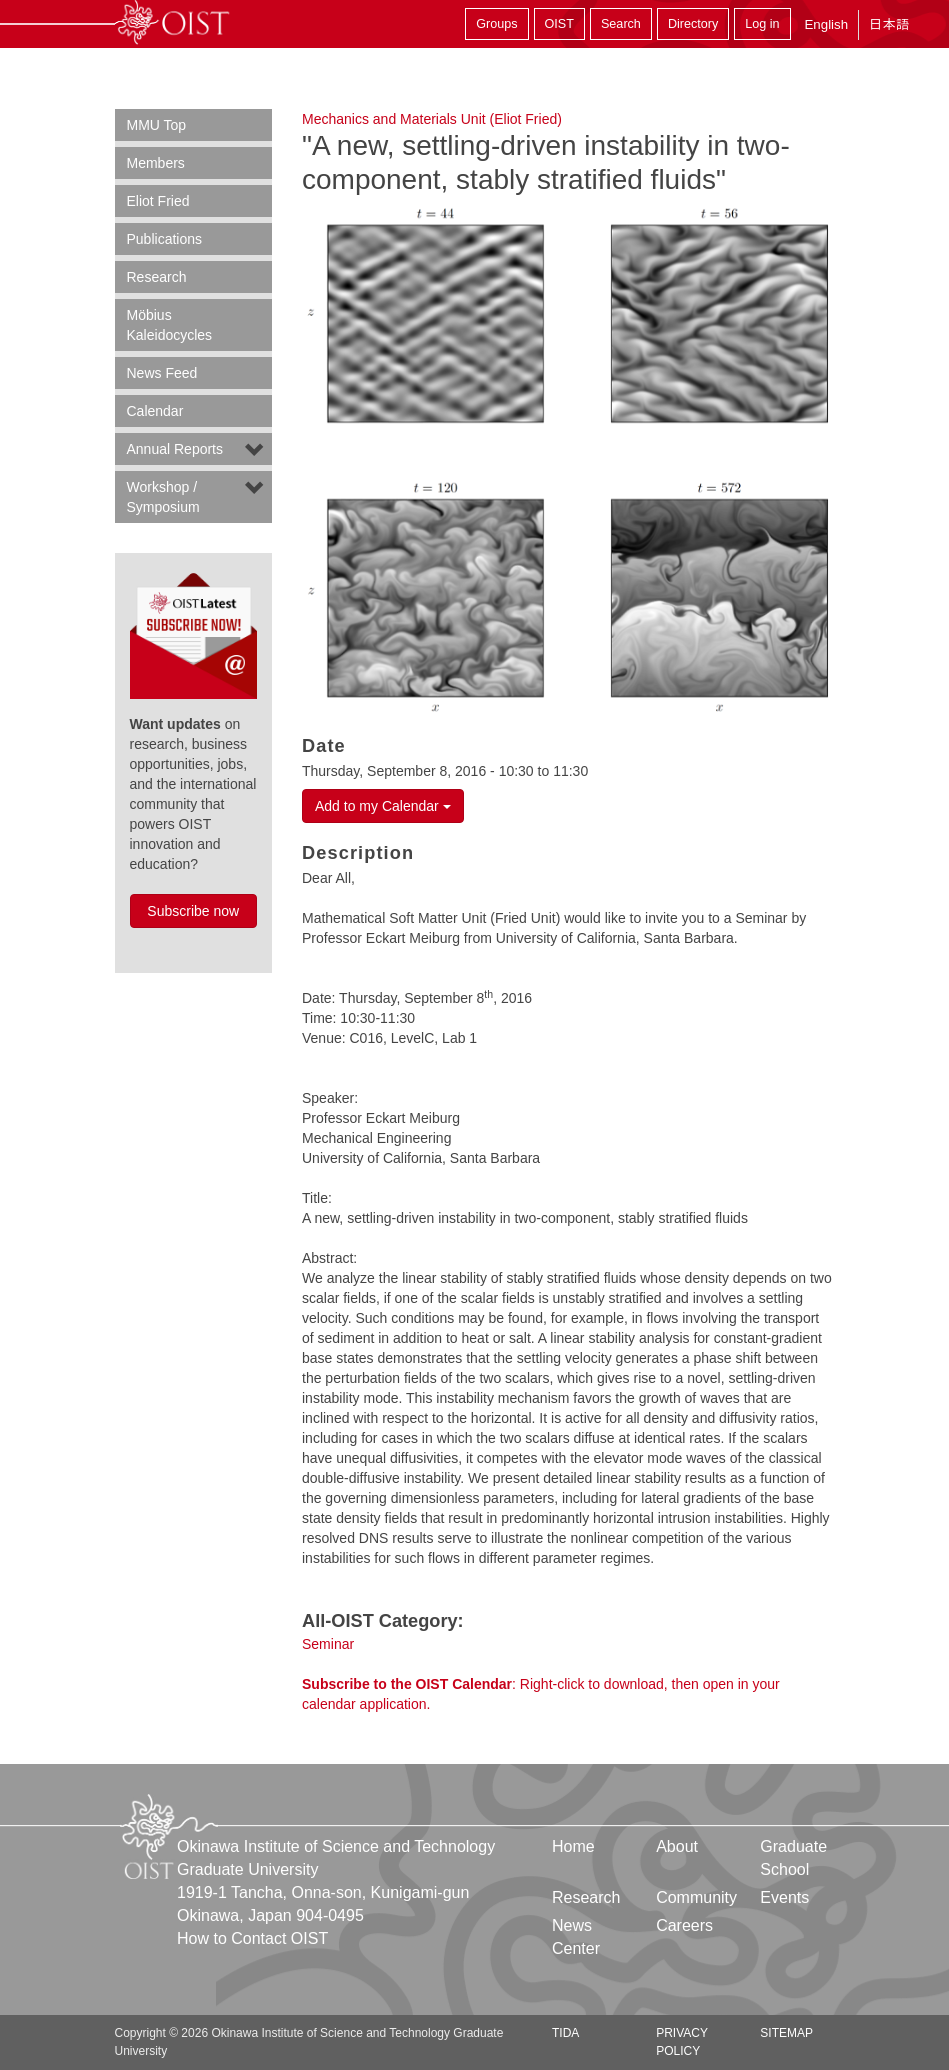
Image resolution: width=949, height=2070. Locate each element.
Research (157, 277)
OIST (559, 24)
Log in (762, 24)
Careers (684, 1925)
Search (621, 24)
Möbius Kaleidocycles (170, 325)
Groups (496, 24)
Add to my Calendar (383, 806)
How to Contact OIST (252, 1938)
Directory (693, 24)
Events (784, 1897)
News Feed (162, 373)
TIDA (565, 2033)
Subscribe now (193, 911)
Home (573, 1846)
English (826, 24)
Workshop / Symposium (163, 497)
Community (696, 1897)
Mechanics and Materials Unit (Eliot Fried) (432, 119)
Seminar (328, 1644)
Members (156, 163)
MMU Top (157, 125)
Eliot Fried (158, 201)
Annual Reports (175, 449)
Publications (165, 239)
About (677, 1846)
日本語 (889, 24)
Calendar (155, 411)
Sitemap (786, 2033)
